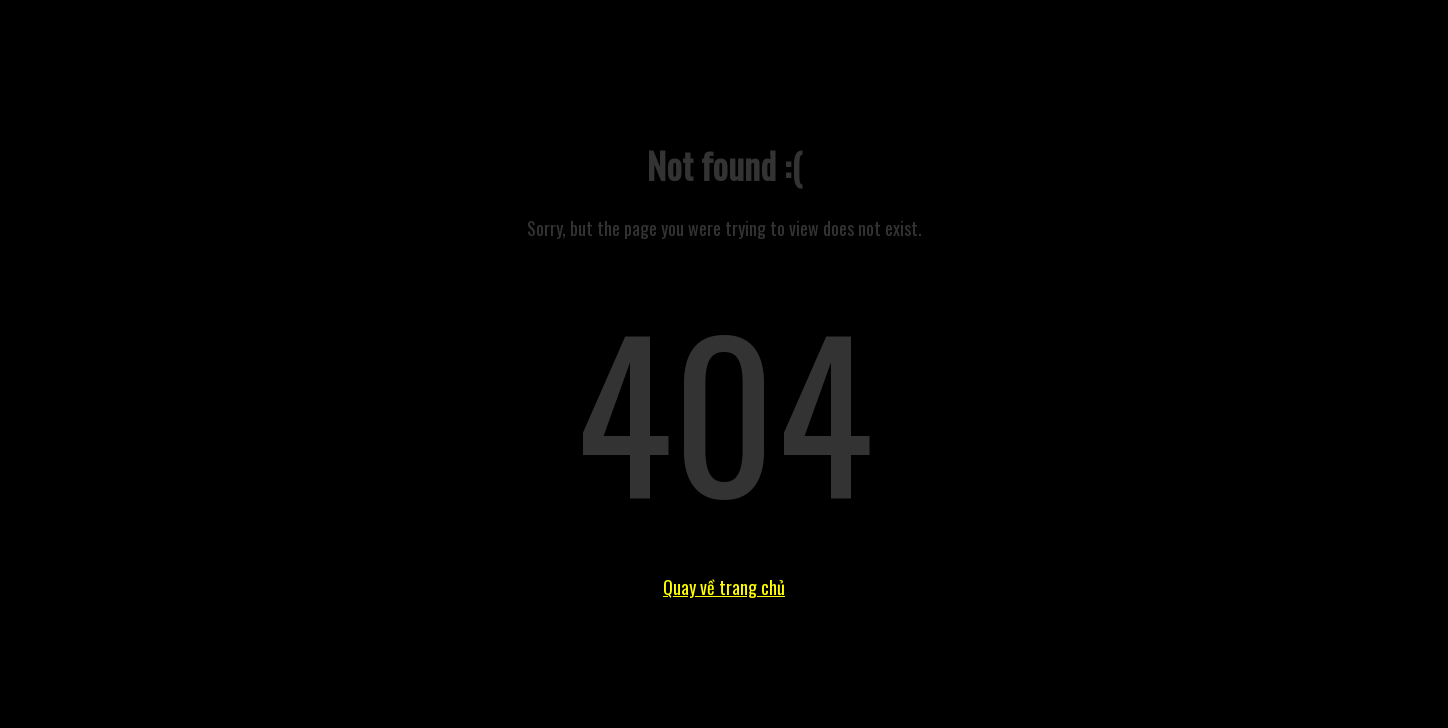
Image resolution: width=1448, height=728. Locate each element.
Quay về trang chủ (724, 587)
